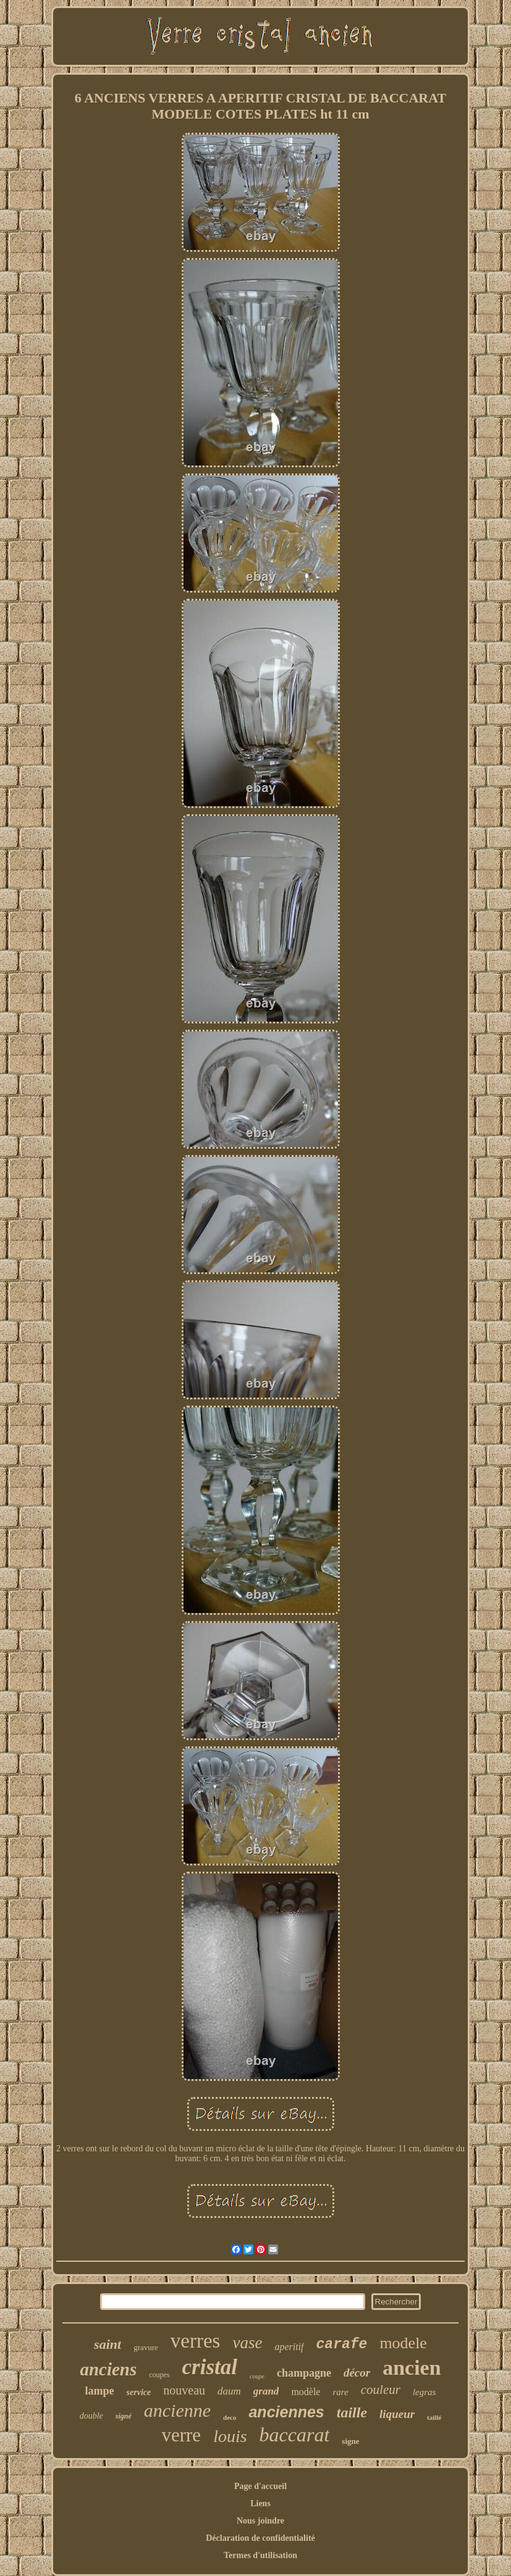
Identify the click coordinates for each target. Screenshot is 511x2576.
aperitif (288, 2346)
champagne (304, 2373)
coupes (159, 2374)
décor (357, 2372)
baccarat (295, 2435)
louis (230, 2436)
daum (229, 2391)
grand (266, 2391)
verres (196, 2341)
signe (350, 2441)
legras (424, 2392)
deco (229, 2417)
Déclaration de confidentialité (260, 2538)
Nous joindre (260, 2520)
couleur (380, 2389)
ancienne (177, 2410)
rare (340, 2392)
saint (107, 2344)
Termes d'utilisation (260, 2555)
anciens (108, 2369)
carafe (342, 2344)
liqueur (397, 2413)
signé (124, 2416)
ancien (411, 2367)
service (139, 2392)
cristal (209, 2367)
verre (181, 2435)
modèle (305, 2391)
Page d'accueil (260, 2486)
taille (352, 2412)
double (91, 2415)
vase (247, 2342)
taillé (434, 2417)
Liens (260, 2503)
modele (403, 2343)
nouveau (184, 2390)
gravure (145, 2347)
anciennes (286, 2411)
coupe (257, 2376)
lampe (99, 2391)
